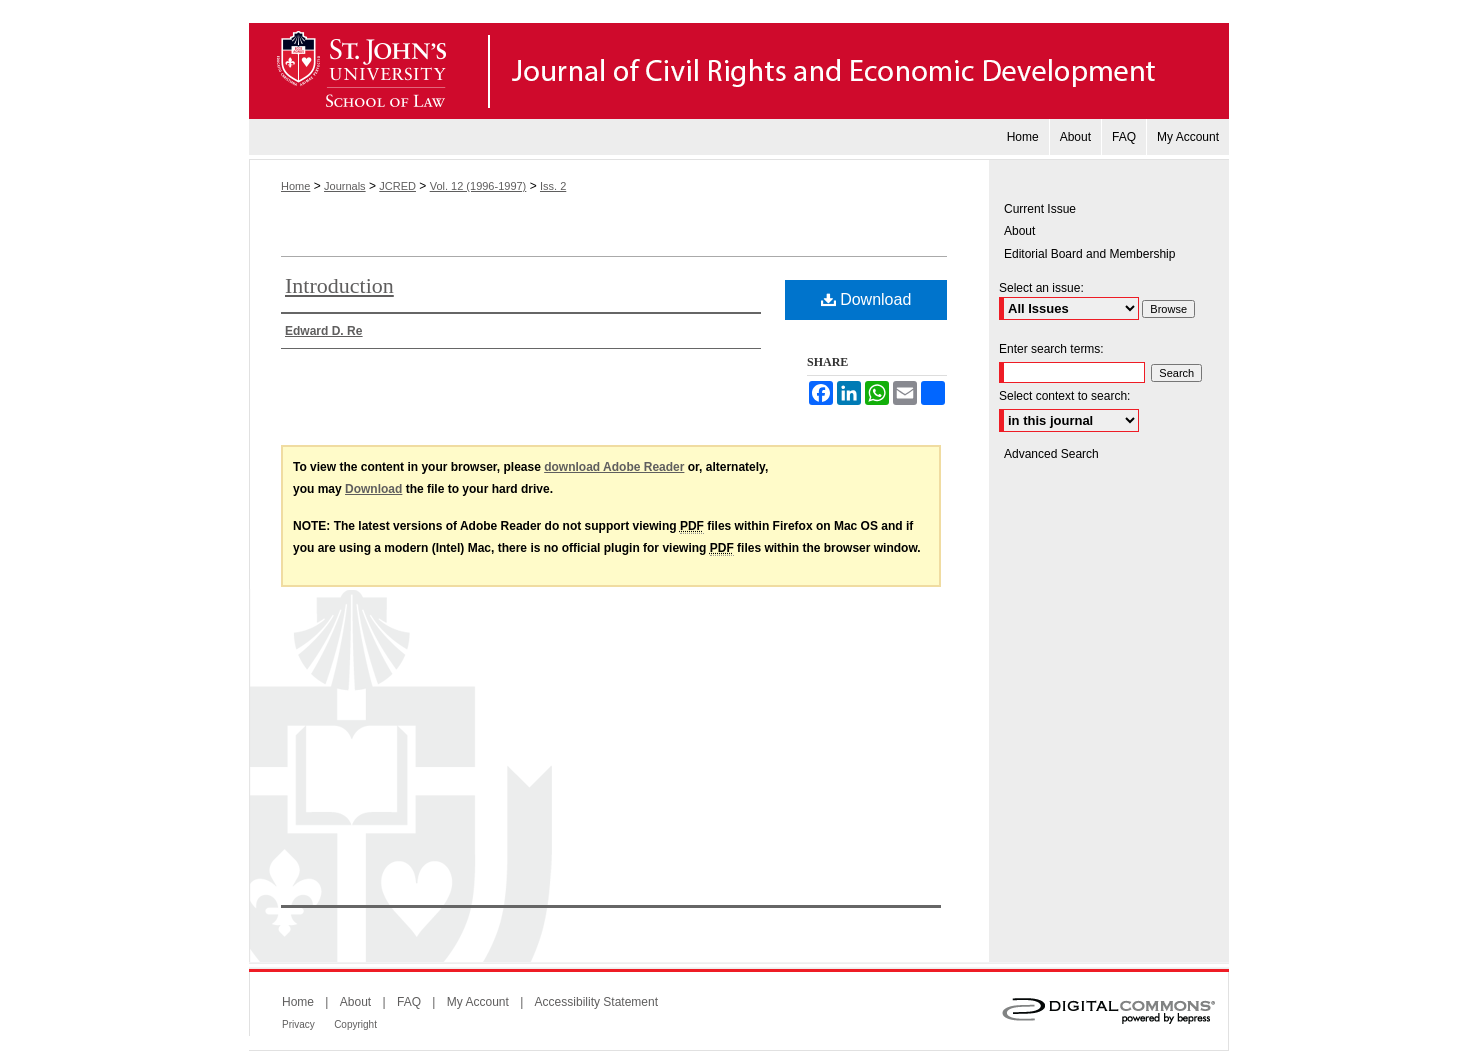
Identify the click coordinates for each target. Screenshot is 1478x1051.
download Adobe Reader (614, 467)
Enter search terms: (1051, 349)
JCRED (397, 186)
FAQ (409, 1002)
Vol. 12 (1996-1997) (478, 186)
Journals (345, 186)
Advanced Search (1051, 454)
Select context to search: (1064, 396)
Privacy (298, 1024)
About (1019, 231)
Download (866, 299)
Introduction (339, 285)
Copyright (355, 1024)
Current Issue (1040, 209)
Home (295, 186)
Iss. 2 (553, 186)
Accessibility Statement (596, 1002)
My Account (478, 1002)
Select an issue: (1041, 288)
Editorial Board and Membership (1089, 254)
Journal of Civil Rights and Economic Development (739, 71)
